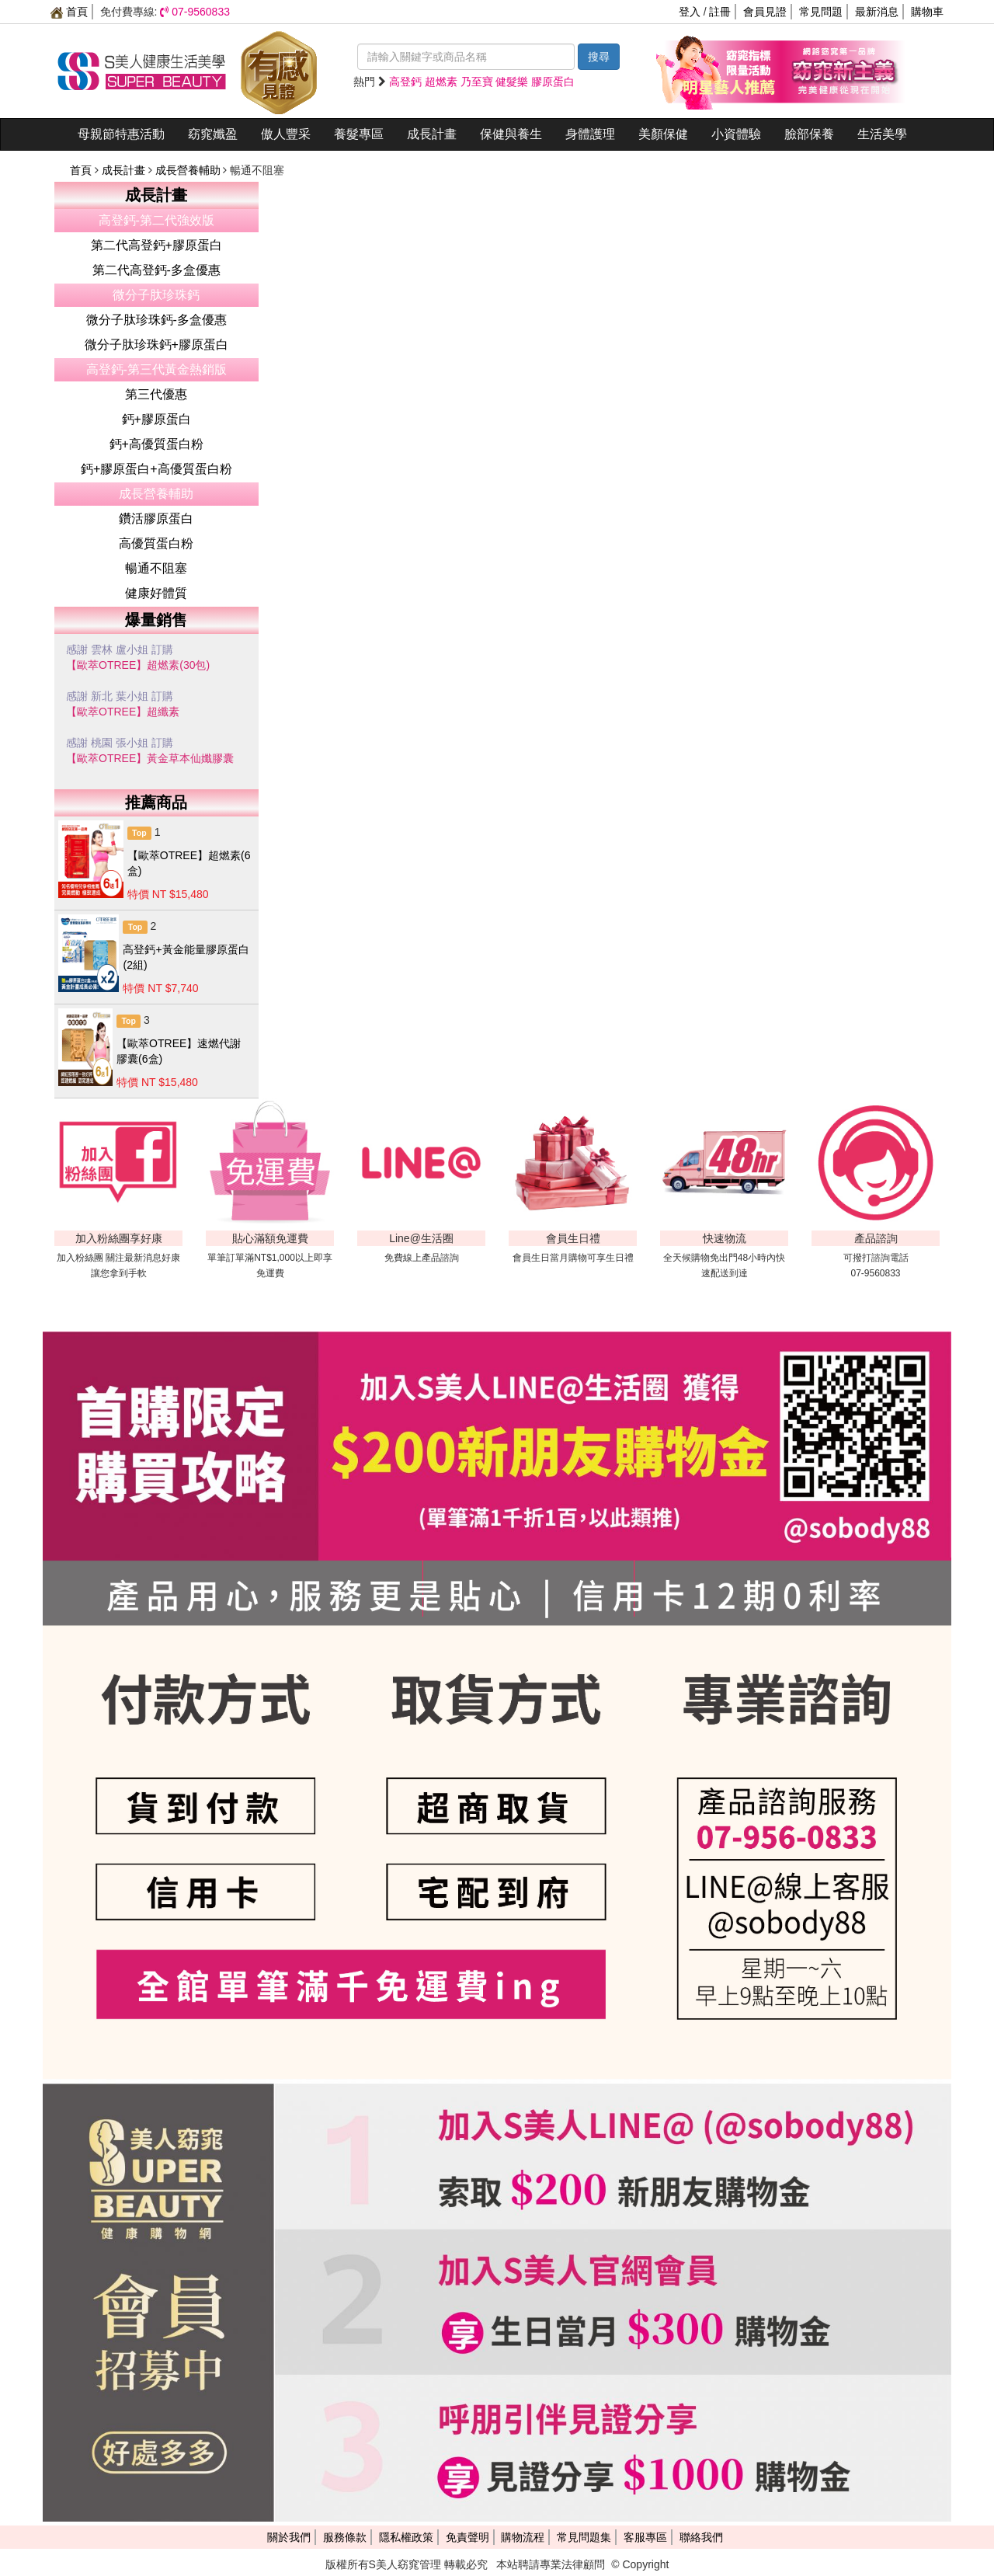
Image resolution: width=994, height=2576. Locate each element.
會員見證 (765, 11)
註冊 (720, 11)
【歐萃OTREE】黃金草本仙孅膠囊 (150, 758)
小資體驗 (736, 134)
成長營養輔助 (189, 170)
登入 (689, 11)
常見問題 (821, 11)
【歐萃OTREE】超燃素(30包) (138, 665)
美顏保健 (663, 134)
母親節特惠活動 (121, 134)
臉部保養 (809, 134)
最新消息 (876, 11)
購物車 (927, 11)
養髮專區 (359, 134)
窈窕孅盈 (213, 134)
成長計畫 (432, 134)
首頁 (69, 11)
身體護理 (590, 134)
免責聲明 (467, 2537)
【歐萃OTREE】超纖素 (122, 711)
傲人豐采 (286, 134)
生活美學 (882, 134)
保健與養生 (511, 134)
